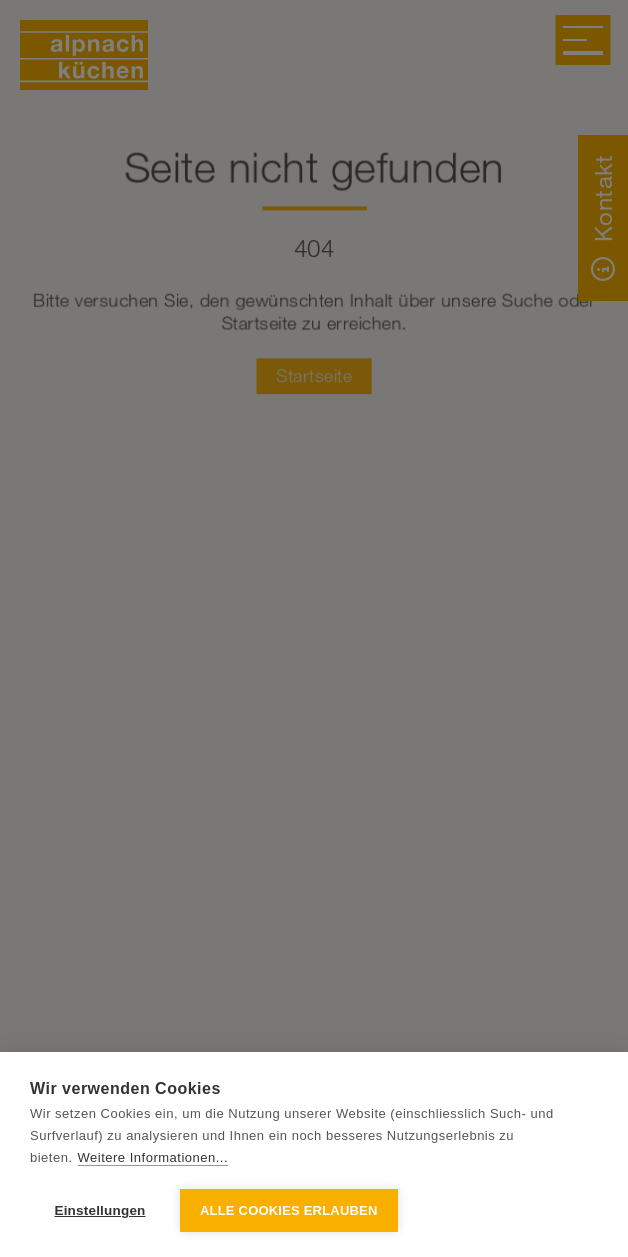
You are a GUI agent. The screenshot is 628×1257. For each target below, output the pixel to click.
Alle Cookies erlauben (289, 1210)
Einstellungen (99, 1210)
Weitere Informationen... (153, 1157)
